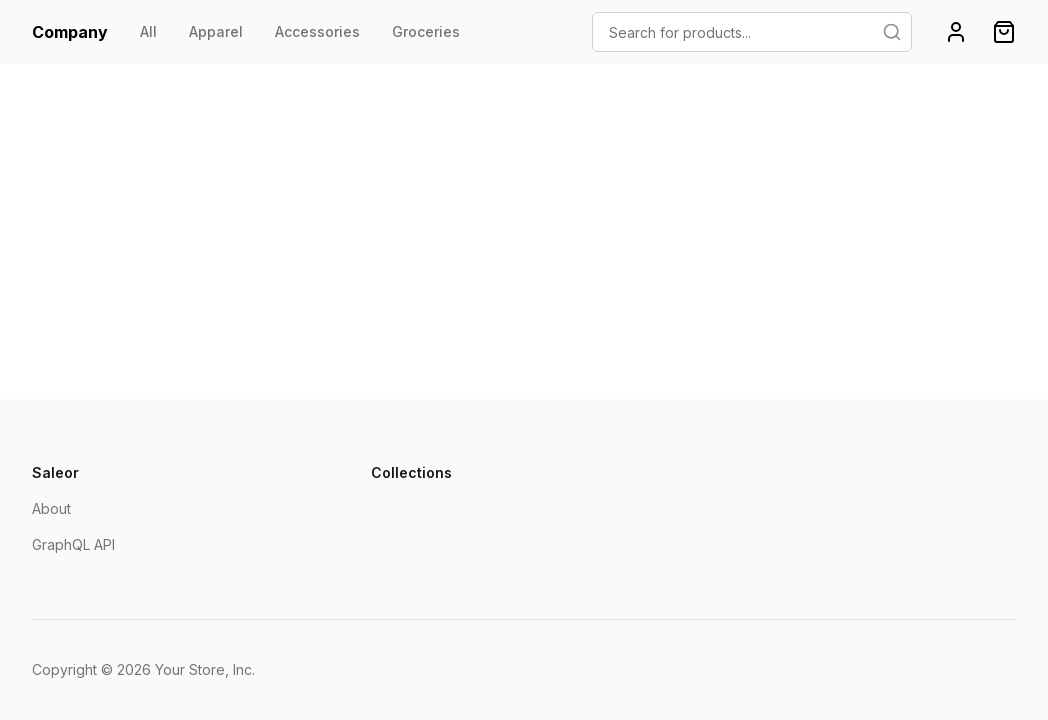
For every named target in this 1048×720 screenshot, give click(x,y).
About (51, 508)
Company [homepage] (70, 32)
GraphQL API (73, 544)
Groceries (426, 31)
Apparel (216, 31)
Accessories (317, 31)
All (148, 31)
